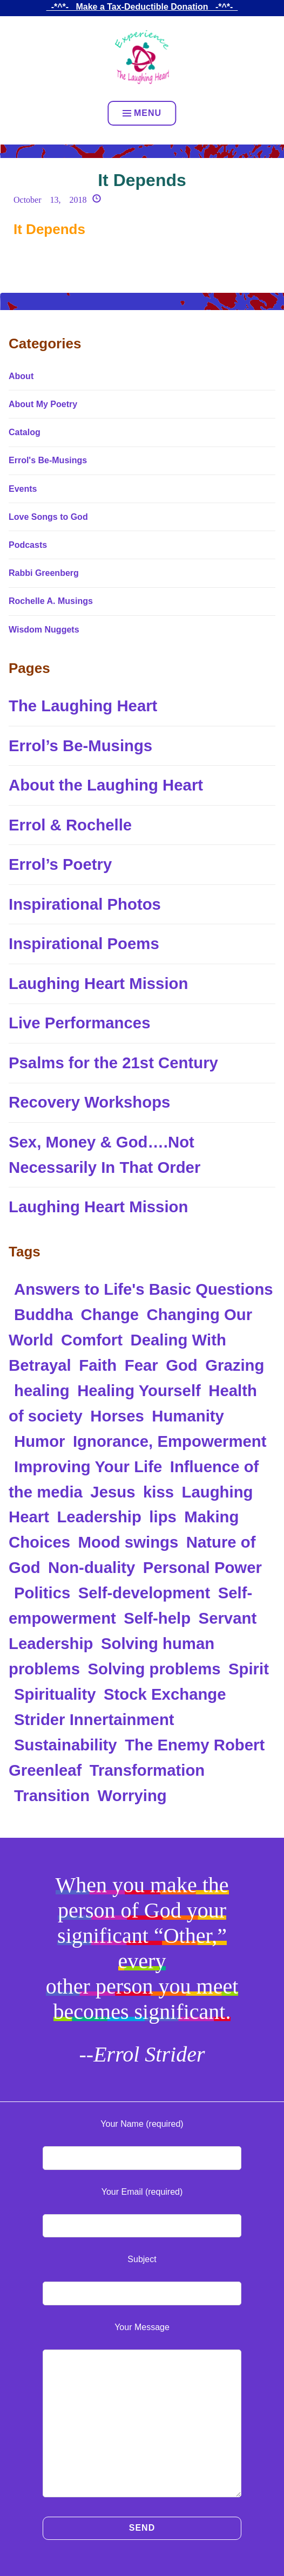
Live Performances (79, 1023)
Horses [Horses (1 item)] (117, 1416)
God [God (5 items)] (182, 1365)
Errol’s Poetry (60, 864)
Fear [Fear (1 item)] (141, 1365)
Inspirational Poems (84, 943)
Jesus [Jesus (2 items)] (112, 1492)
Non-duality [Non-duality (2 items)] (91, 1567)
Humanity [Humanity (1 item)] (188, 1416)
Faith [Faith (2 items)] (98, 1365)
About (21, 376)
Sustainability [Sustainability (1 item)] (65, 1745)
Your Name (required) (141, 2123)
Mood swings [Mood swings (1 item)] (128, 1542)
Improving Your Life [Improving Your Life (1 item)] (88, 1466)
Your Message (142, 2327)
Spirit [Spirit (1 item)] (248, 1669)
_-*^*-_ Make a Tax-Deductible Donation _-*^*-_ (142, 6)
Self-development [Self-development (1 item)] (144, 1593)
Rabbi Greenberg (44, 573)
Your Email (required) (142, 2191)
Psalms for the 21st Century (113, 1062)
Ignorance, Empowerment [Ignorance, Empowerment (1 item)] (170, 1441)
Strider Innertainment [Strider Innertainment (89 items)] (94, 1719)
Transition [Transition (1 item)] (52, 1795)
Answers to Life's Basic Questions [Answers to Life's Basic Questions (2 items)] (143, 1289)
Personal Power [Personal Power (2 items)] (202, 1567)
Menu (142, 113)
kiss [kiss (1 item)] (158, 1492)
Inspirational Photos (85, 904)
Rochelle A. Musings (51, 601)
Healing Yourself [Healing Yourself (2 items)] (139, 1390)
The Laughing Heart (83, 706)
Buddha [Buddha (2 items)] (43, 1314)
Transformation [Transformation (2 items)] (147, 1770)
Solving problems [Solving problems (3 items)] (153, 1669)
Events (23, 488)
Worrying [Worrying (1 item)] (132, 1795)
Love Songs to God (48, 516)
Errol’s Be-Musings (80, 745)
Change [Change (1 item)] (110, 1314)
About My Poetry (43, 404)
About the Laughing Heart (106, 785)
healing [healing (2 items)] (42, 1390)
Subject (141, 2259)
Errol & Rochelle (70, 825)
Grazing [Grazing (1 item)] (234, 1365)
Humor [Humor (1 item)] (39, 1441)
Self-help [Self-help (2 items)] (157, 1618)
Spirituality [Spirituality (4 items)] (55, 1694)
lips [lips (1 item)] (163, 1517)
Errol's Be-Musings (48, 460)
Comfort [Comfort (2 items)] (92, 1340)
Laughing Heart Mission (98, 983)
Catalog (24, 432)
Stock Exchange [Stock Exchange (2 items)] (165, 1694)
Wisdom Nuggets (44, 629)
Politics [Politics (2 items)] (42, 1593)
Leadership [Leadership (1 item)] (99, 1517)
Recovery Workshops (89, 1102)
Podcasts (28, 544)
